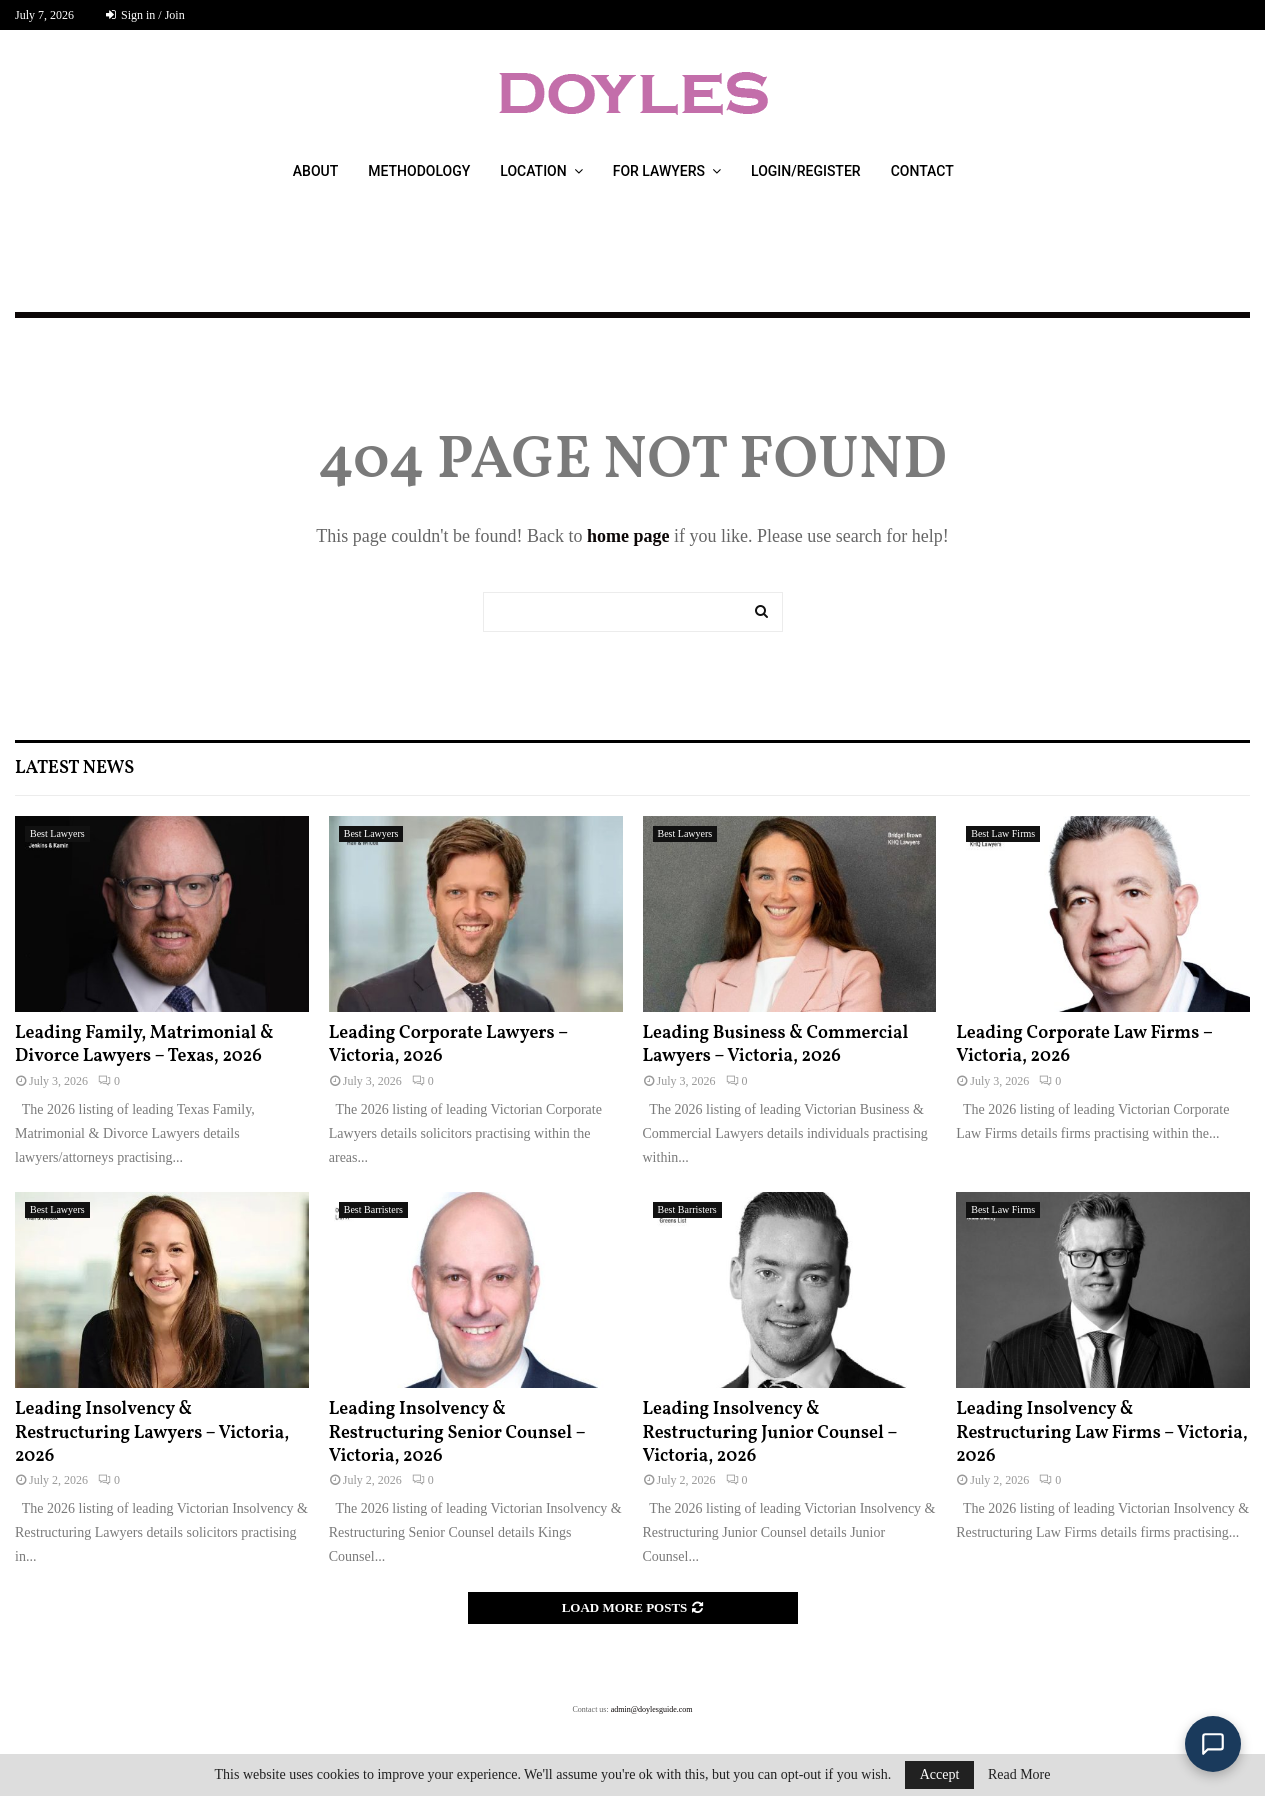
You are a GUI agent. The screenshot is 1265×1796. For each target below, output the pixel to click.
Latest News (74, 768)
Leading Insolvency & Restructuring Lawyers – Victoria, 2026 (152, 1433)
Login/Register (806, 171)
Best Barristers (373, 1209)
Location (533, 171)
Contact (922, 171)
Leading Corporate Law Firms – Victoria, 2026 (1084, 1045)
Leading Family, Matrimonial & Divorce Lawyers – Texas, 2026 (144, 1045)
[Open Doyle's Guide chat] (1213, 1744)
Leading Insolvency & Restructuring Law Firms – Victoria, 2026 (1102, 1433)
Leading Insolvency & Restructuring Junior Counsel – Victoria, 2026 (770, 1433)
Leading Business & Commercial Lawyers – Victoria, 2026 (776, 1045)
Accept (940, 1774)
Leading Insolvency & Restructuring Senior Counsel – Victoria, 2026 (457, 1433)
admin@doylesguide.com (652, 1709)
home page (628, 536)
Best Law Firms (1003, 833)
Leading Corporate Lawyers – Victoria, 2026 (448, 1045)
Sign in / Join (145, 15)
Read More (1019, 1775)
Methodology (419, 171)
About (315, 171)
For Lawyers (659, 171)
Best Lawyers (57, 833)
